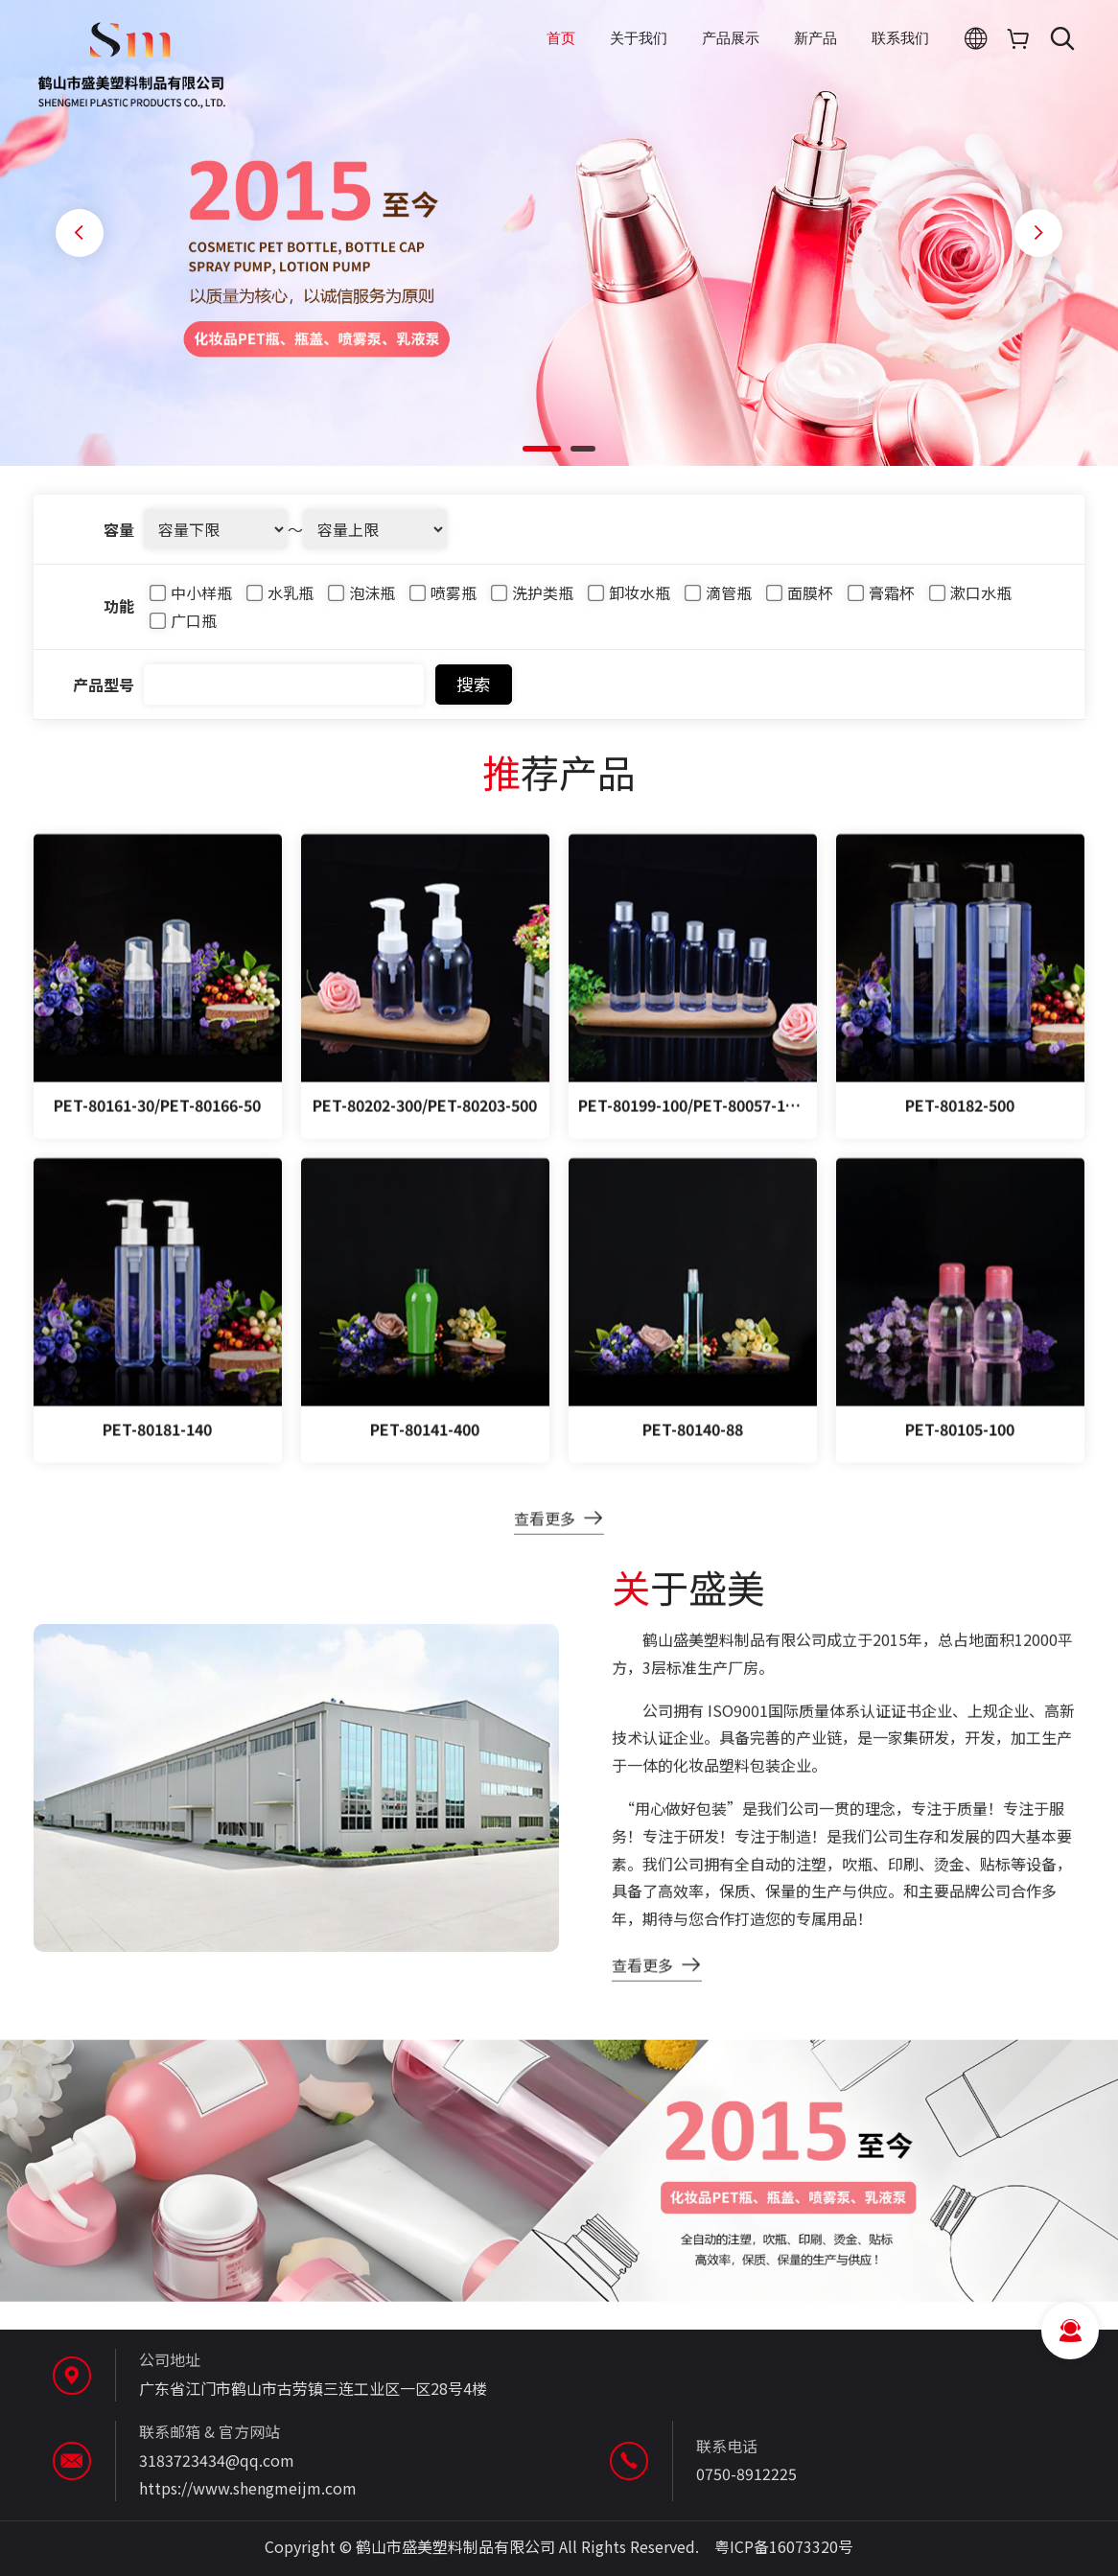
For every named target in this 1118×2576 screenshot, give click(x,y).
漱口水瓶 (970, 603)
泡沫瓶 (361, 603)
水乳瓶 (280, 603)
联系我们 (900, 38)
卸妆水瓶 (629, 603)
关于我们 (638, 38)
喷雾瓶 (443, 603)
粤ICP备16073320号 (783, 2546)
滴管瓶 (718, 603)
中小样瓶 (191, 603)
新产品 (815, 38)
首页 (561, 38)
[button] (542, 449)
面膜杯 (799, 603)
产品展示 (730, 38)
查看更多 (544, 1536)
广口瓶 (183, 630)
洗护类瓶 (532, 603)
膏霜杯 (881, 603)
